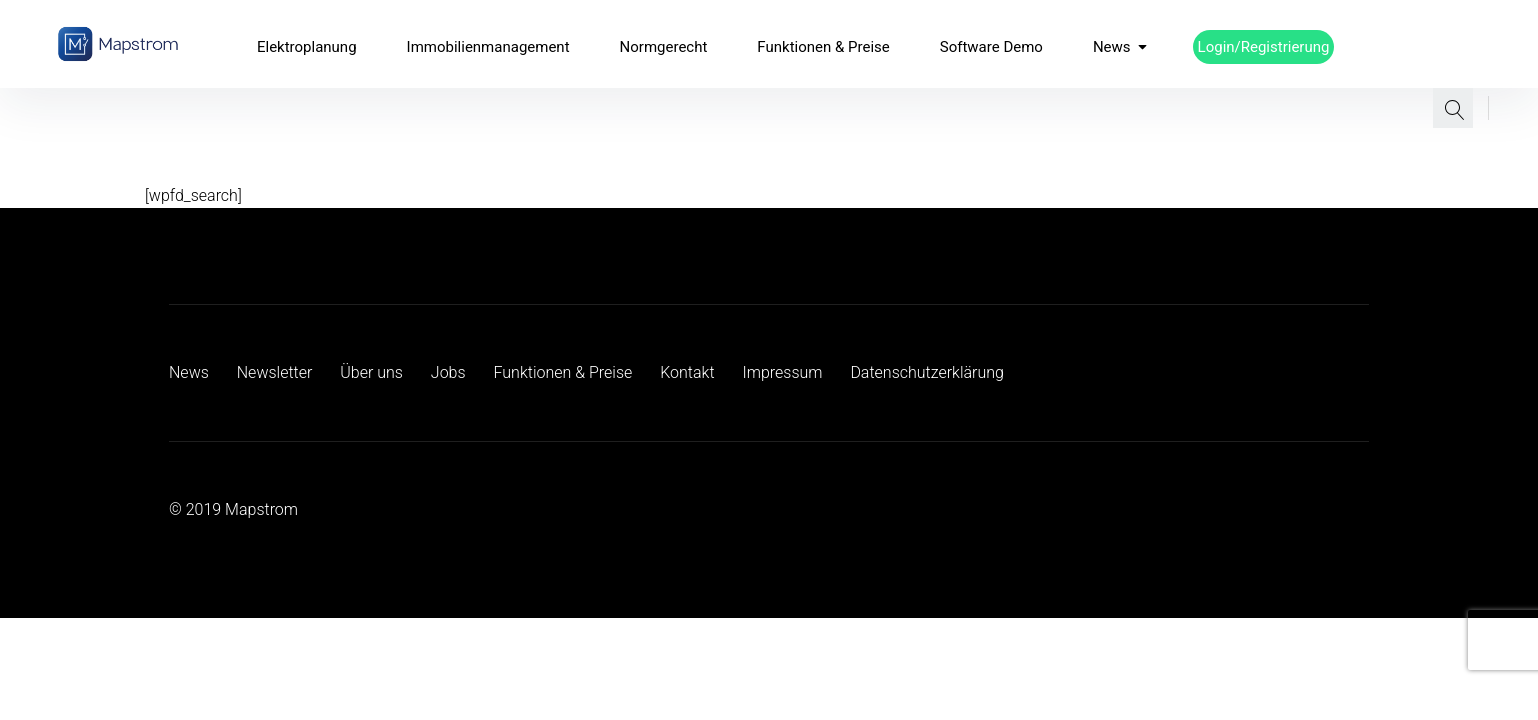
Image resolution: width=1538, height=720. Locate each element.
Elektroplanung (307, 47)
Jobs (448, 372)
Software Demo (991, 47)
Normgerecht (664, 47)
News (1120, 47)
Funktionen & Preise (823, 47)
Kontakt (687, 372)
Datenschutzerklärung (927, 372)
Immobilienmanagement (488, 47)
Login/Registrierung (1264, 47)
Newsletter (275, 372)
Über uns (371, 372)
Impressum (782, 372)
